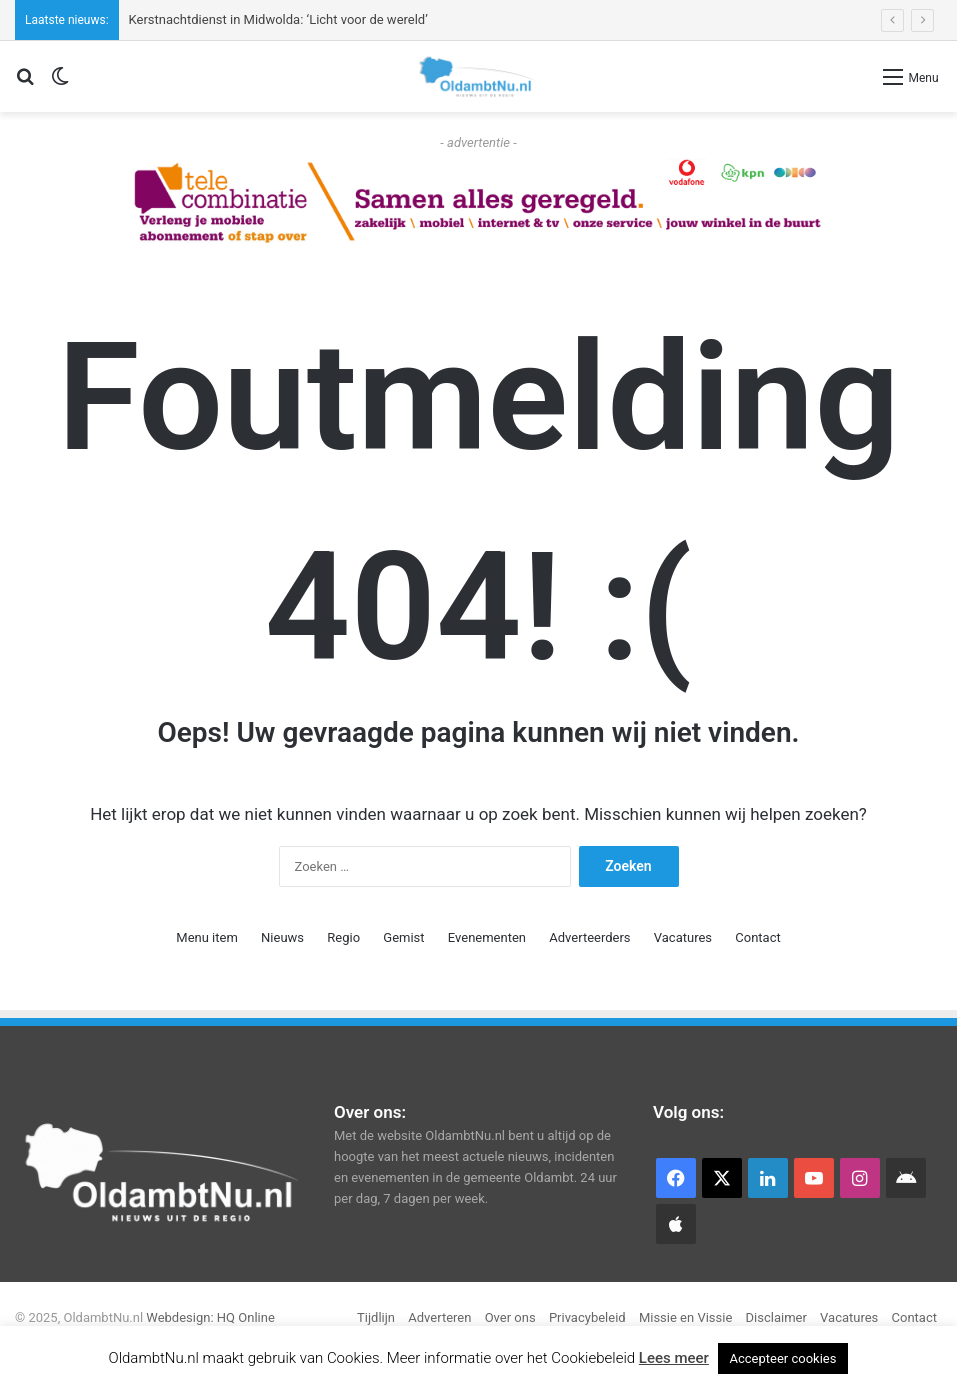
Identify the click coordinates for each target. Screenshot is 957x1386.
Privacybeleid (587, 1317)
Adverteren (439, 1317)
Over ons (510, 1317)
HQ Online (246, 1317)
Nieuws (282, 937)
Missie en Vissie (685, 1317)
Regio (343, 937)
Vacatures (683, 937)
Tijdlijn (376, 1317)
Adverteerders (589, 937)
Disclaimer (776, 1317)
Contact (757, 937)
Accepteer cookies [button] (783, 1358)
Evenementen (487, 937)
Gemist (403, 937)
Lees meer (674, 1358)
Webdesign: (181, 1317)
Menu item (207, 937)
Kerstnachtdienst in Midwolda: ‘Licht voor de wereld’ (278, 19)
